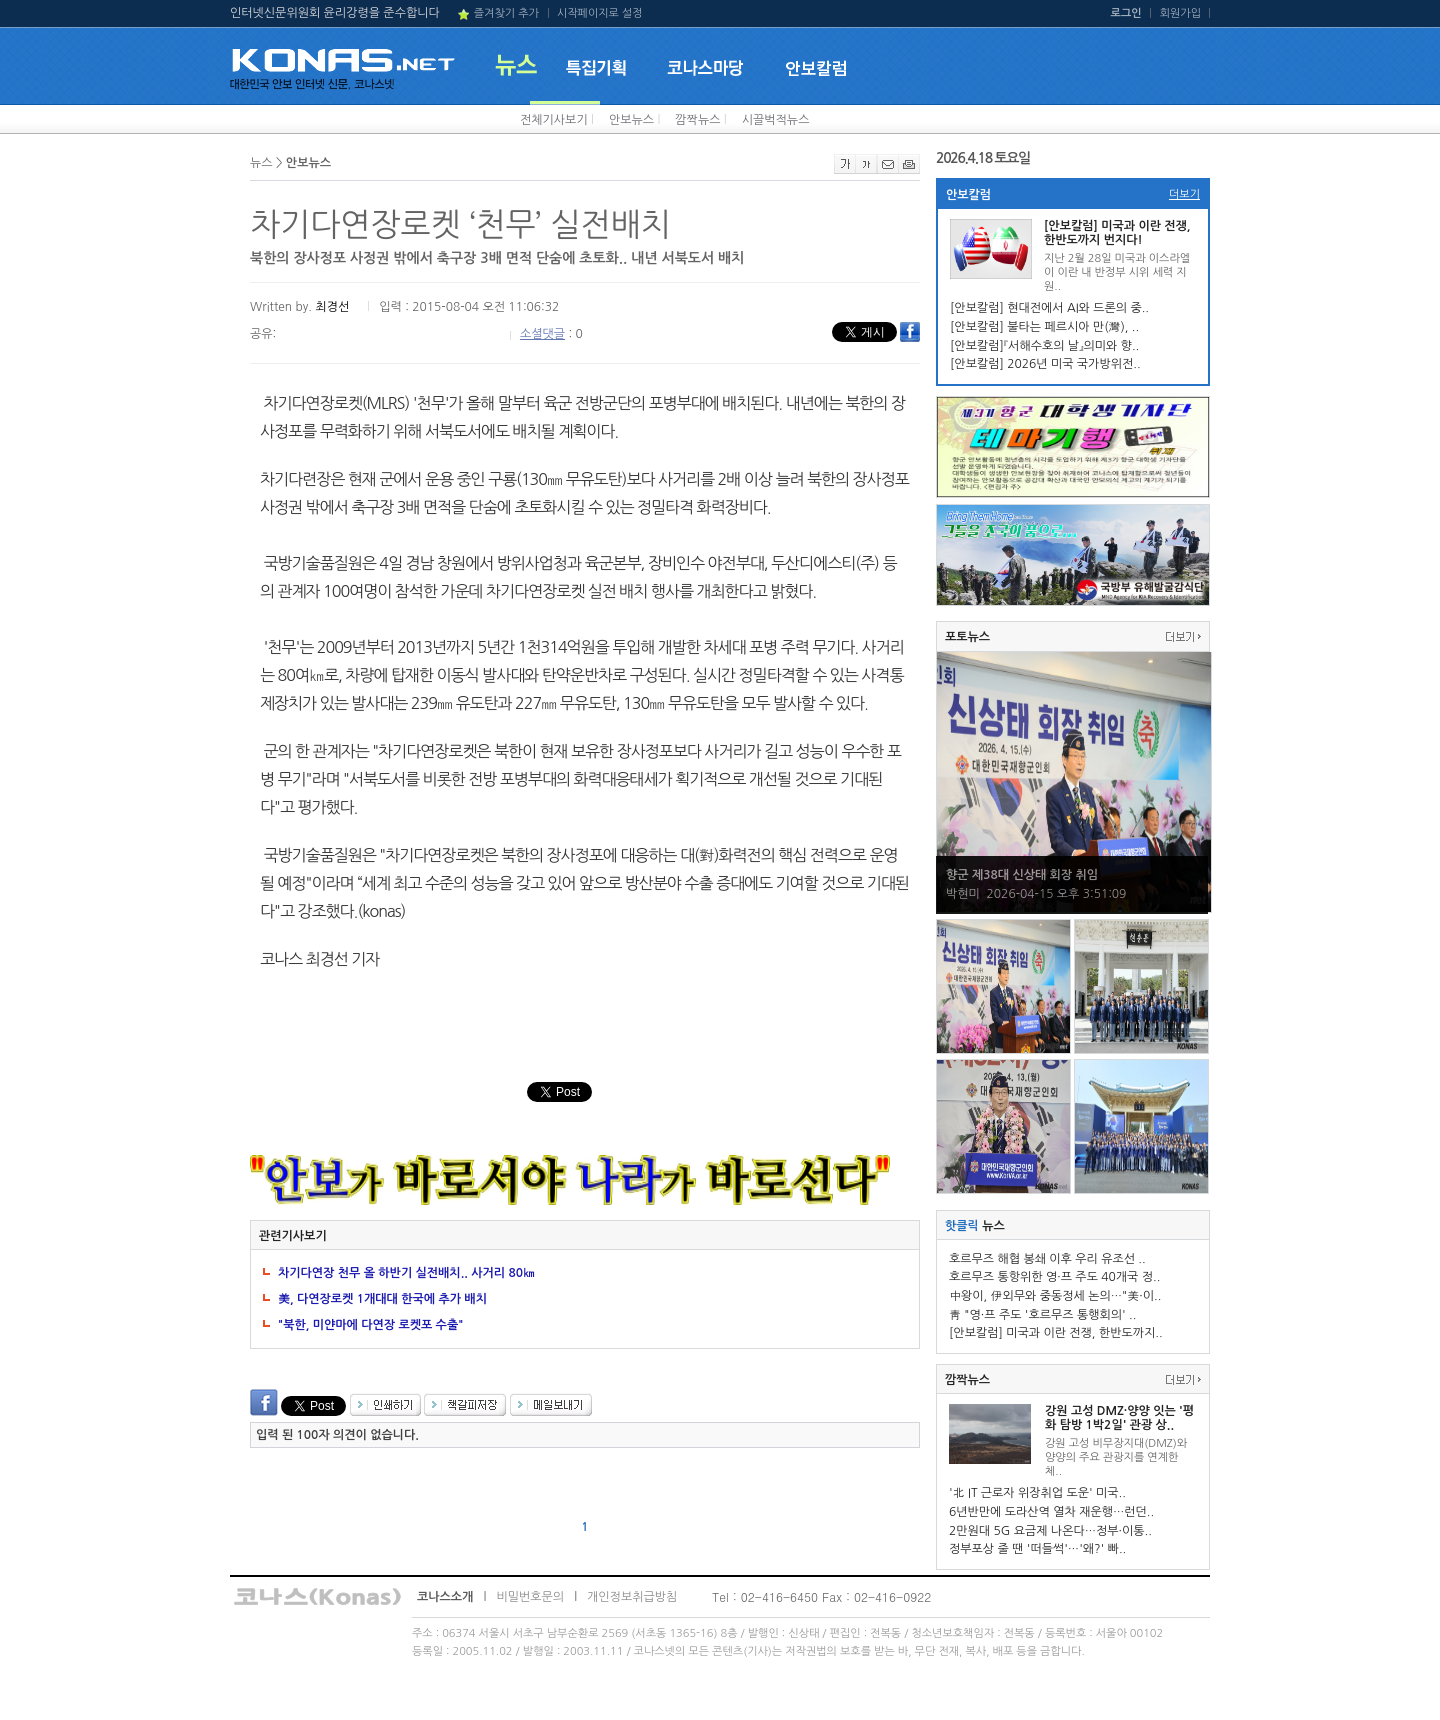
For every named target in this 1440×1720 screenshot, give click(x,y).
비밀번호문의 (530, 1597)
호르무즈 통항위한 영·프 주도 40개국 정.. (1054, 1277)
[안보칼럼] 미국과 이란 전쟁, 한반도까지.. (1056, 1333)
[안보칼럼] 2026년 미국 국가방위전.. (1045, 364)
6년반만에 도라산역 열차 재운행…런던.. (1051, 1512)
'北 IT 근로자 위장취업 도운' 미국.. (1037, 1493)
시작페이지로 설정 (600, 13)
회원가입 (1180, 13)
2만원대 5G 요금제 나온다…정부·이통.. (1050, 1531)
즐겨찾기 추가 (506, 13)
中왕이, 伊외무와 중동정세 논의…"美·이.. (1055, 1296)
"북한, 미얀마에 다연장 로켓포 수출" (370, 1325)
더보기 (1184, 194)
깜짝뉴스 (697, 120)
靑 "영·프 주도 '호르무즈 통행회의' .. (1042, 1315)
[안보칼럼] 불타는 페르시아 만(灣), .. (1044, 327)
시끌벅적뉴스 (776, 120)
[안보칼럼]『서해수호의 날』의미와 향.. (1044, 346)
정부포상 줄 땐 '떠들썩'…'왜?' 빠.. (1037, 1549)
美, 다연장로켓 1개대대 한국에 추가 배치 (382, 1299)
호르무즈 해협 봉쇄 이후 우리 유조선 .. (1047, 1259)
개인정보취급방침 (632, 1597)
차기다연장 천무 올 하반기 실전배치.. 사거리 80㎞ (406, 1273)
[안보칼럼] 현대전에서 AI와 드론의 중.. (1049, 308)
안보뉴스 (631, 120)
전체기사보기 (554, 120)
